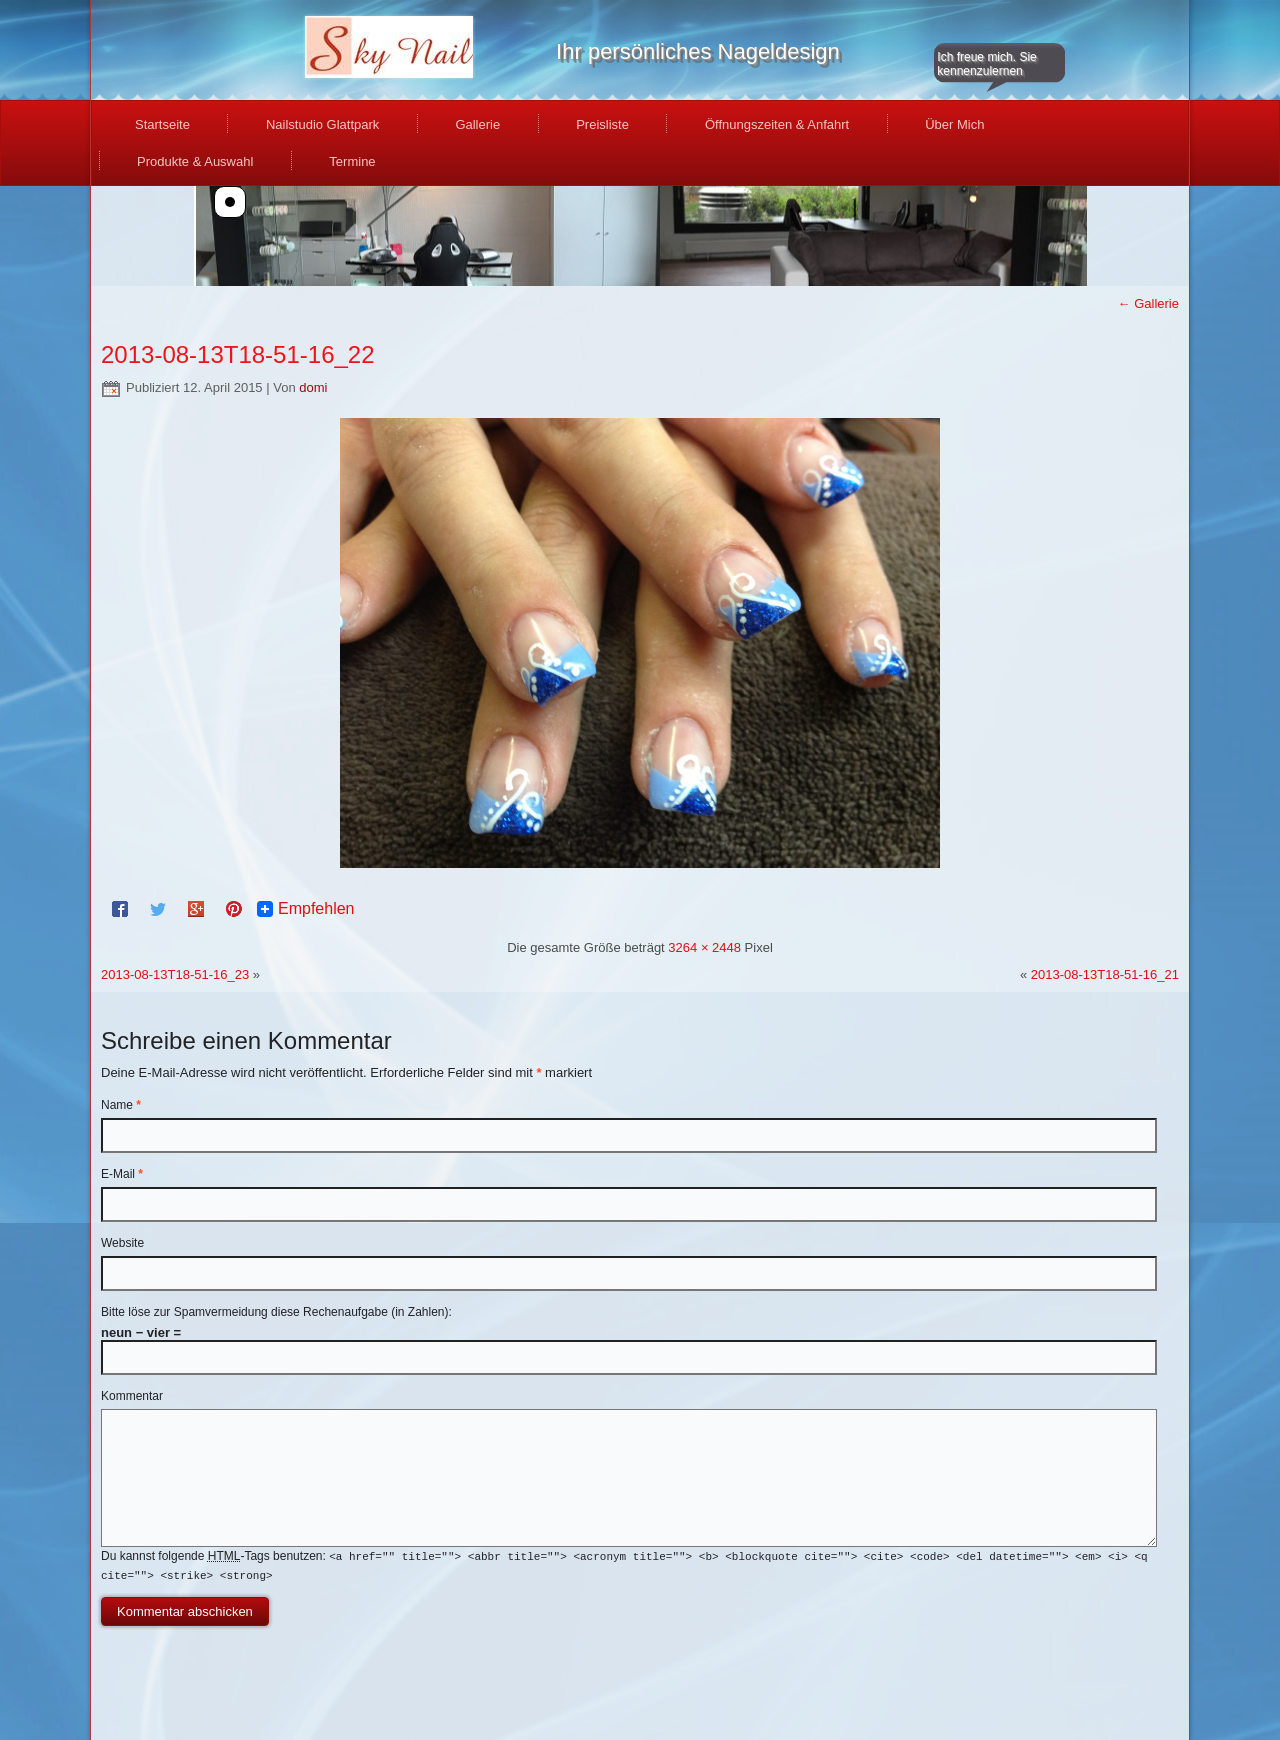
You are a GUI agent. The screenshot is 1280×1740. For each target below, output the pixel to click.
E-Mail (122, 1174)
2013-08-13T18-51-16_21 (1105, 974)
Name (121, 1105)
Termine (352, 161)
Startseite (162, 124)
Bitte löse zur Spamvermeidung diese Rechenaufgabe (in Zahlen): (276, 1312)
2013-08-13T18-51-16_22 (238, 354)
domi (313, 387)
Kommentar (132, 1396)
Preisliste (602, 124)
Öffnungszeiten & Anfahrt (777, 124)
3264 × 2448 (704, 947)
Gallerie (477, 124)
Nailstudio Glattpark (322, 124)
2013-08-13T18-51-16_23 (175, 974)
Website (122, 1243)
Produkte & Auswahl (195, 161)
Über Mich (954, 124)
